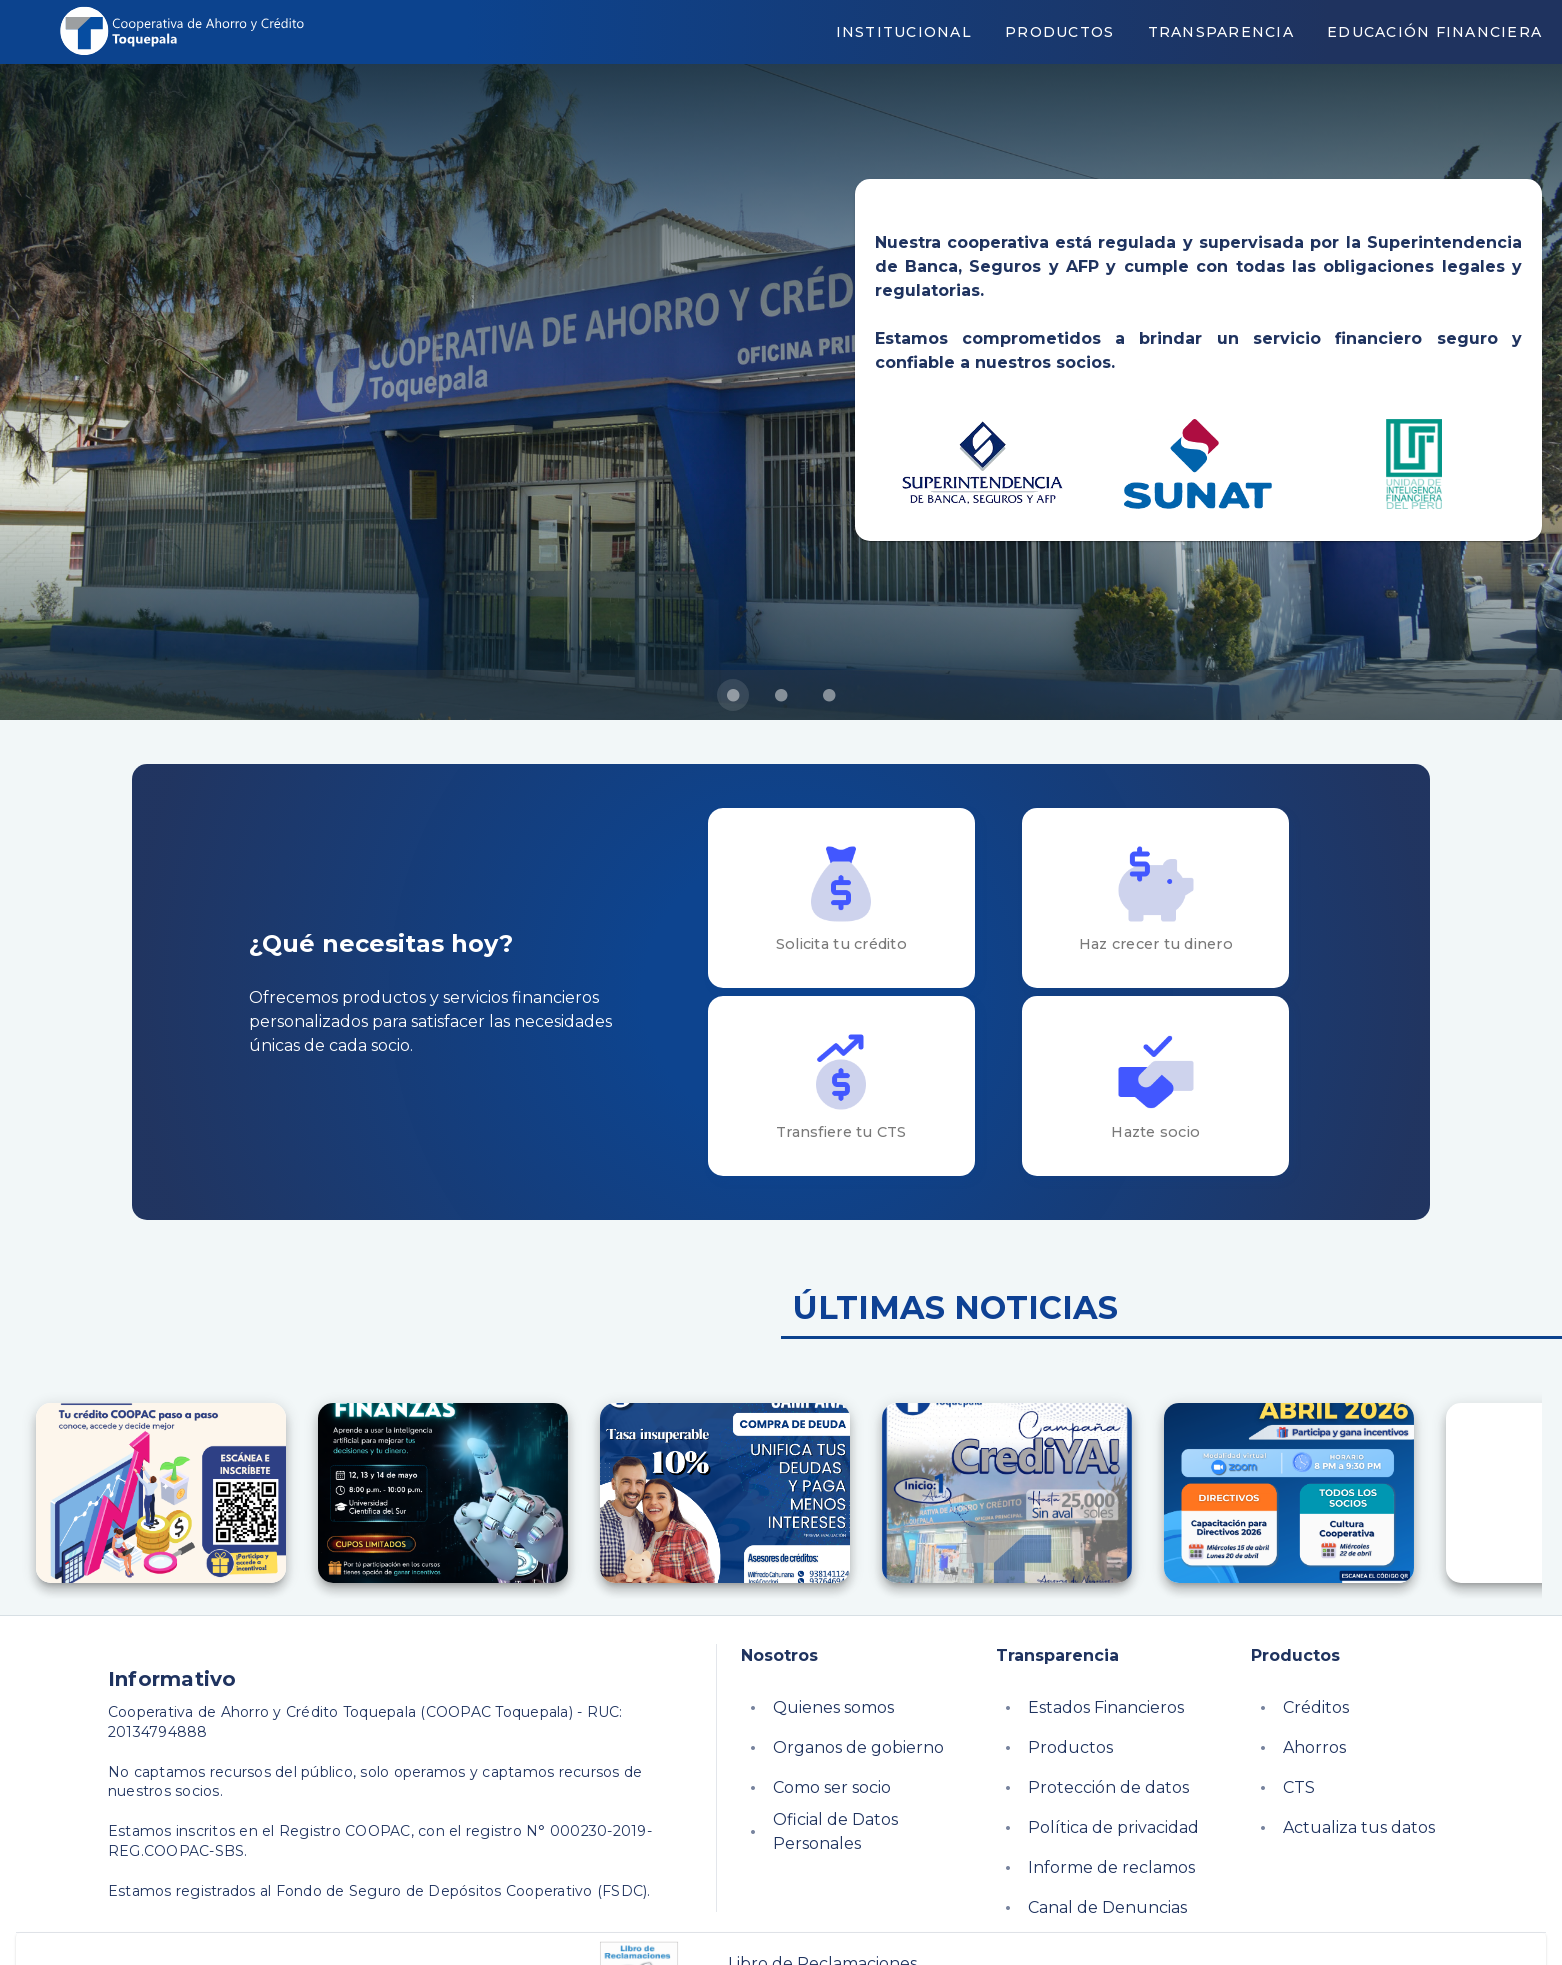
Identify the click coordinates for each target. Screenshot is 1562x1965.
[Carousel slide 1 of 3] (733, 695)
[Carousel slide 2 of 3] (781, 695)
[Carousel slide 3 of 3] (829, 695)
